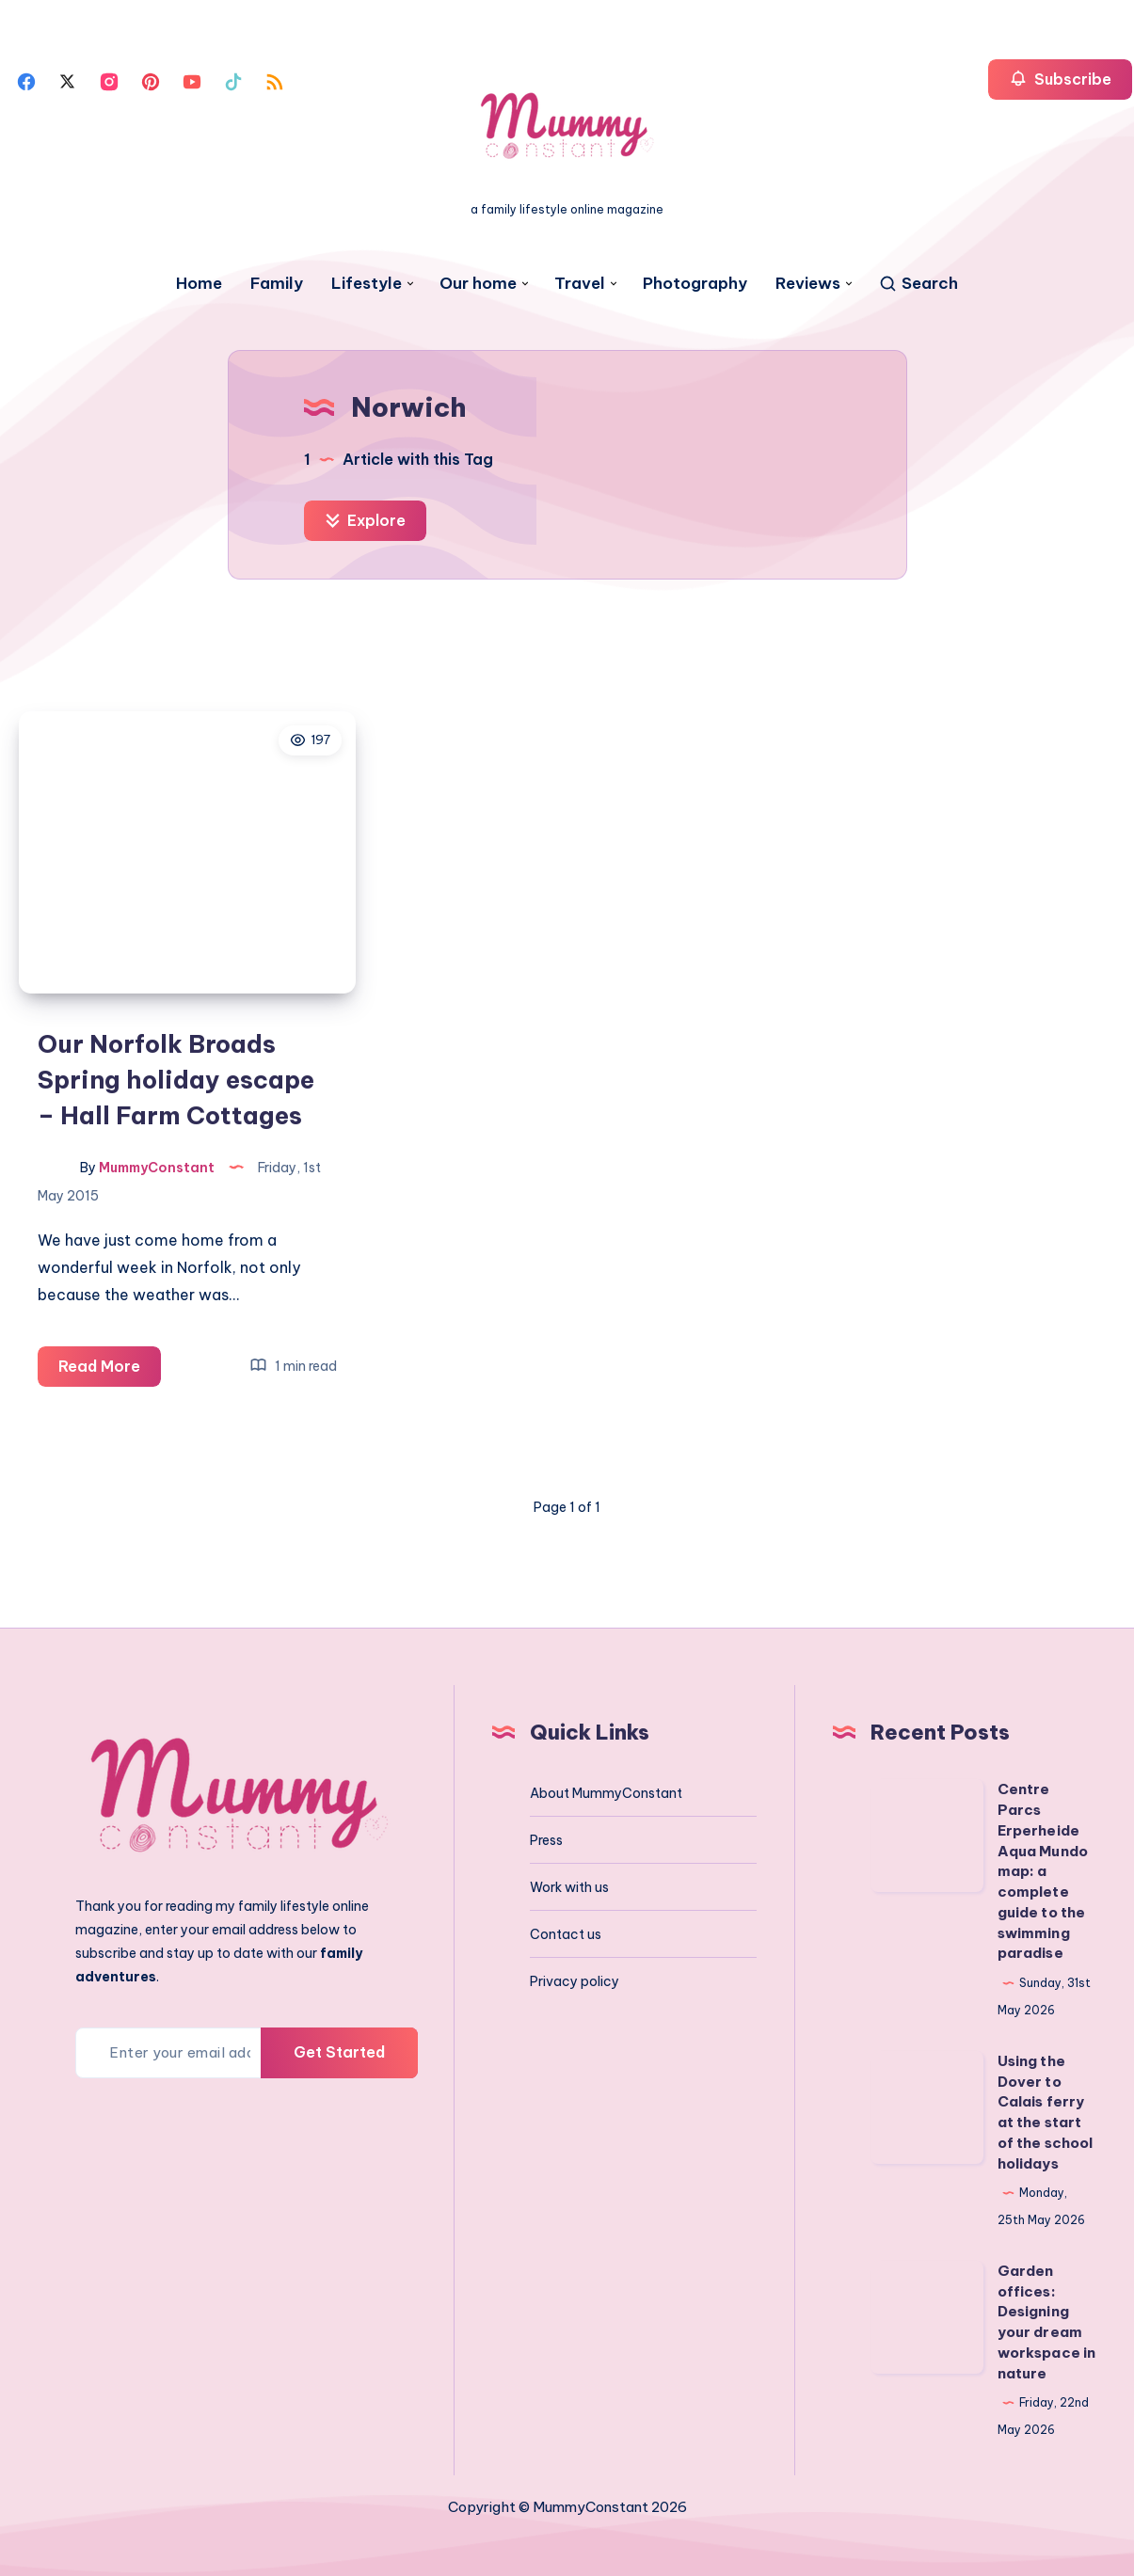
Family (276, 284)
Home (199, 284)
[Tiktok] (233, 80)
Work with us (569, 1887)
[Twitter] (68, 80)
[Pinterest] (150, 80)
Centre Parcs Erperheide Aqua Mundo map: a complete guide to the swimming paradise (1043, 1871)
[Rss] (275, 80)
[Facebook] (26, 80)
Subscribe (1060, 78)
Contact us (565, 1934)
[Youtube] (192, 80)
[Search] (918, 284)
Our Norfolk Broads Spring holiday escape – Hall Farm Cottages (176, 1079)
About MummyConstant (606, 1793)
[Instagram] (109, 80)
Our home (478, 284)
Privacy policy (574, 1981)
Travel (579, 284)
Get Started (339, 2052)
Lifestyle (366, 284)
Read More (109, 1369)
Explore (365, 520)
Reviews (807, 284)
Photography (695, 284)
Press (546, 1840)
